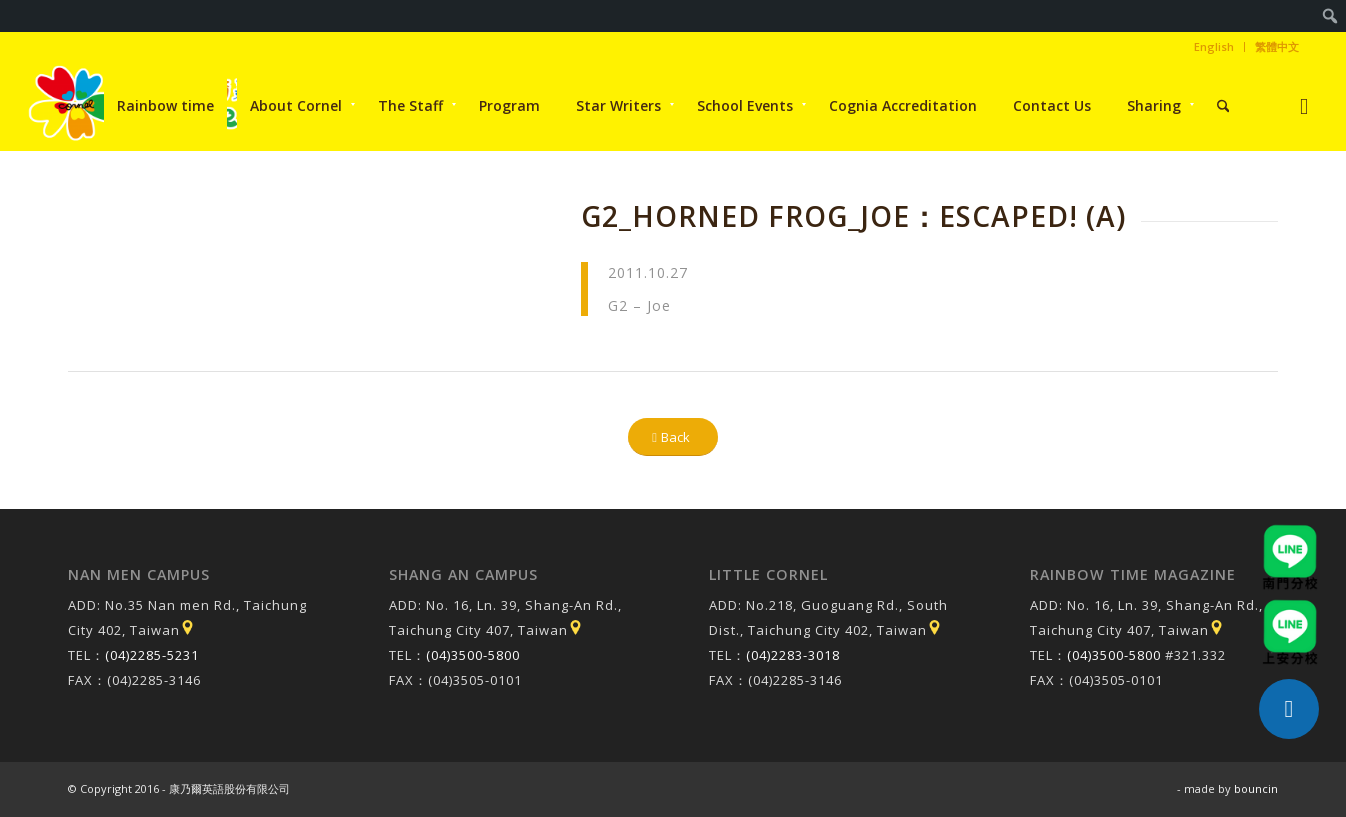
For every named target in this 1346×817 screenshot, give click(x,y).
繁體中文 (1277, 46)
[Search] (1223, 106)
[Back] (673, 437)
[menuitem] (1330, 16)
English (1214, 46)
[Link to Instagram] (1304, 105)
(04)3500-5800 (473, 655)
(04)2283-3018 (793, 655)
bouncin (1256, 788)
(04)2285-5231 (152, 655)
